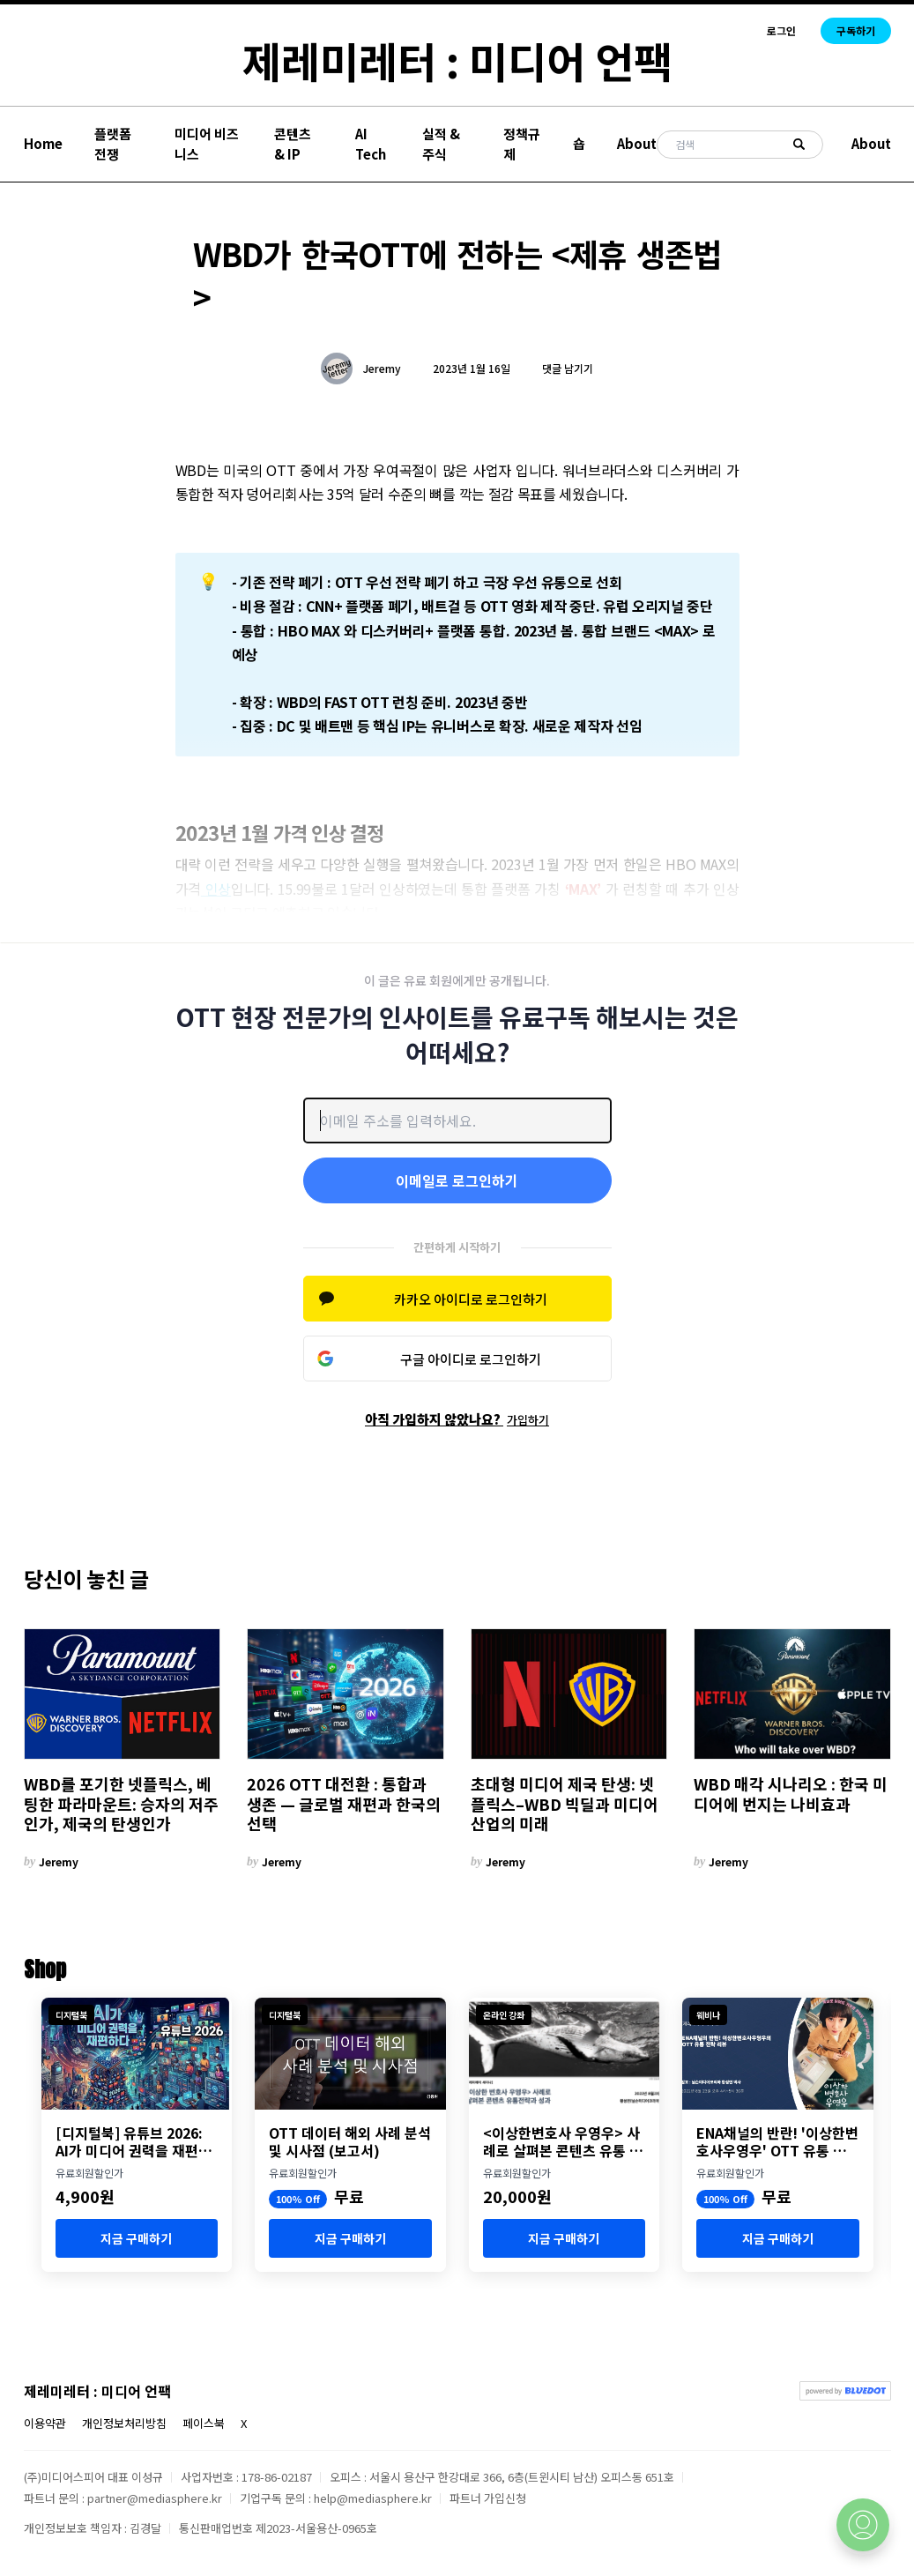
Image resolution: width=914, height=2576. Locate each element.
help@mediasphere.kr (373, 2498)
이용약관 (45, 2423)
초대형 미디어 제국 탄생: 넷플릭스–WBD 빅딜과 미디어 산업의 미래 (564, 1804)
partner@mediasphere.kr (154, 2498)
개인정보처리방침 (124, 2423)
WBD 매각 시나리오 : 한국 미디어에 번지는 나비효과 (791, 1793)
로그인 (781, 31)
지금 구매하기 (136, 2238)
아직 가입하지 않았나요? (457, 1419)
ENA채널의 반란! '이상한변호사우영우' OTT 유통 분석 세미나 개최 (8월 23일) (777, 2141)
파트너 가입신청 (488, 2498)
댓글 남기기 (567, 368)
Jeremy (382, 368)
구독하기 (855, 30)
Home (43, 143)
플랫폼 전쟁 (112, 143)
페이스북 (203, 2423)
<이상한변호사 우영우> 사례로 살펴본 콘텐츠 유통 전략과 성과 (563, 2141)
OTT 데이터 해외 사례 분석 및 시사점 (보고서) (350, 2141)
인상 (216, 888)
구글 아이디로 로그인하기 (470, 1359)
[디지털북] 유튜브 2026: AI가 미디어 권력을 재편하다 (134, 2141)
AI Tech (370, 143)
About (637, 143)
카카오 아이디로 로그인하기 (470, 1299)
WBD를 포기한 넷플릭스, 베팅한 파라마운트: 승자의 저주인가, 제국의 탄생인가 (121, 1804)
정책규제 (521, 143)
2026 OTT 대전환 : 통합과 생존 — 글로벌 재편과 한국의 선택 (344, 1804)
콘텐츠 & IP (292, 143)
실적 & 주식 (441, 143)
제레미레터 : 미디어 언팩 (457, 60)
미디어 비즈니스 (207, 143)
